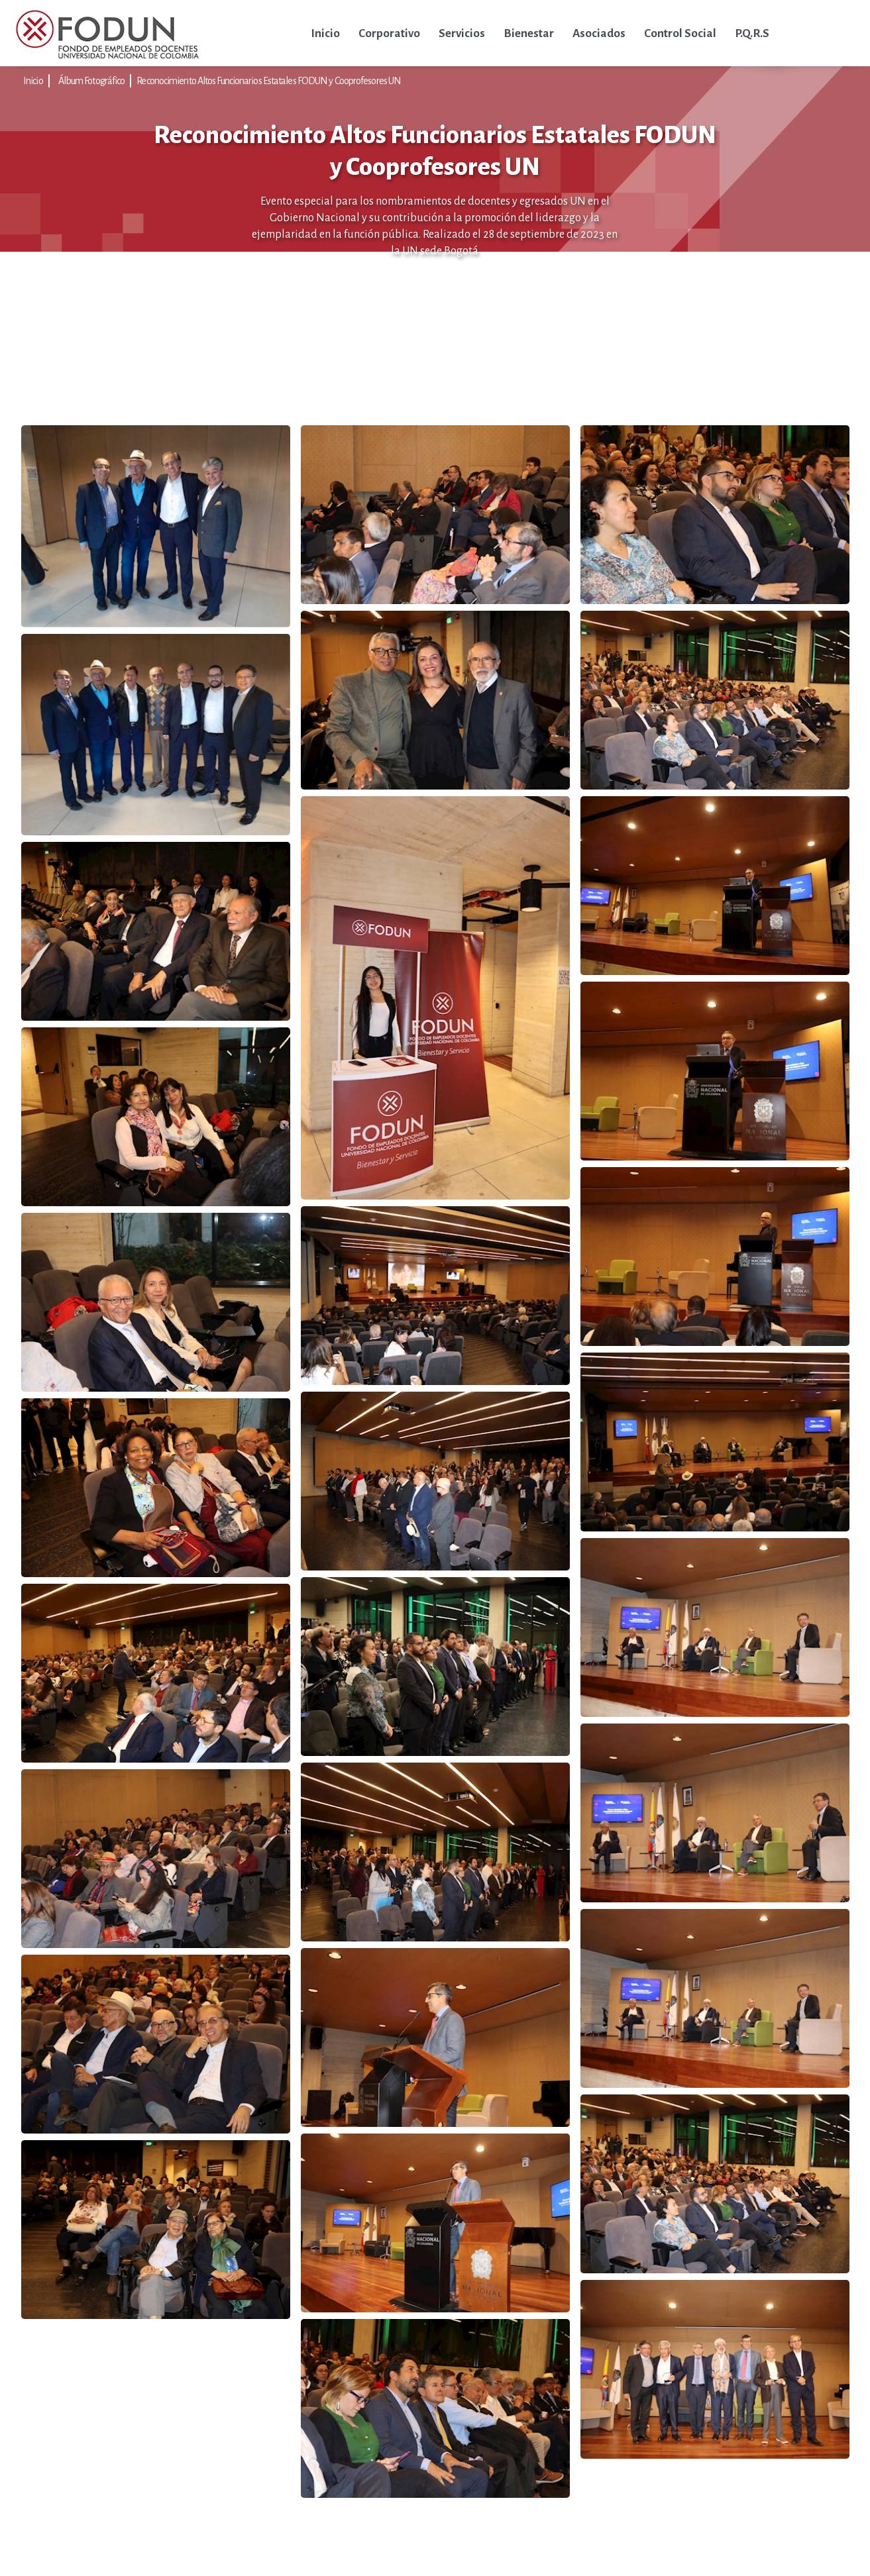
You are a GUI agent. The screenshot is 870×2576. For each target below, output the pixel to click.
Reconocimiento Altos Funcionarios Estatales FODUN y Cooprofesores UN (268, 81)
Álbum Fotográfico (91, 81)
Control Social (680, 33)
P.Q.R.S (752, 33)
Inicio (325, 33)
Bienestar (529, 33)
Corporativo (389, 33)
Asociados (598, 33)
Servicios (462, 33)
